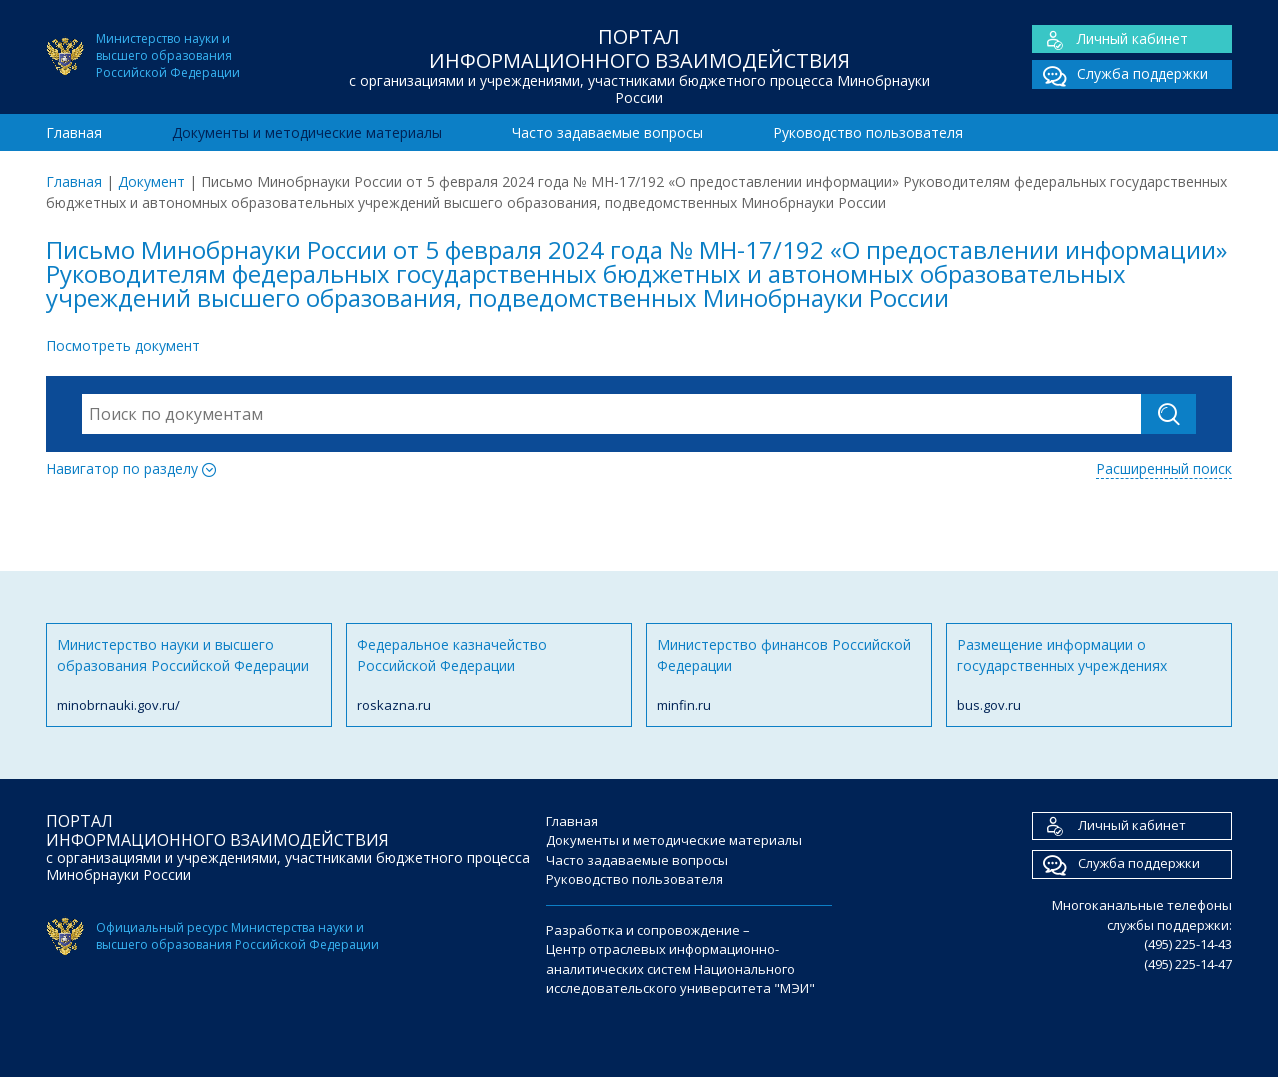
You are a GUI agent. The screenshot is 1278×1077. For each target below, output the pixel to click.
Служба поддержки (1120, 74)
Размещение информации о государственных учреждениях (1089, 675)
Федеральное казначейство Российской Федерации (489, 675)
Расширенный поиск (1164, 468)
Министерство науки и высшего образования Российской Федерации (189, 675)
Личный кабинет (1110, 39)
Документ (151, 181)
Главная (74, 132)
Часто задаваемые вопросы (607, 132)
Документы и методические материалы (307, 132)
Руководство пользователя (868, 132)
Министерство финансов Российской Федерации (789, 675)
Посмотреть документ (123, 345)
